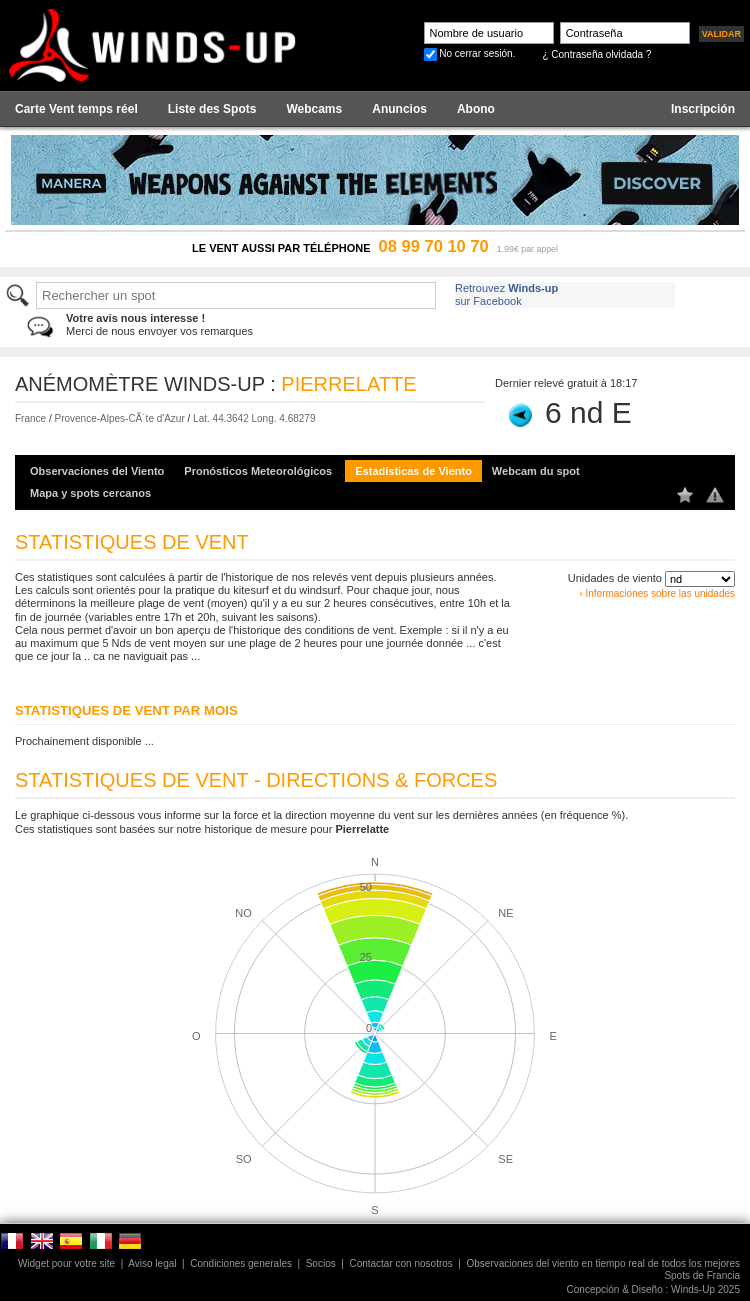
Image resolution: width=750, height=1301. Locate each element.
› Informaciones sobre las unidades (657, 593)
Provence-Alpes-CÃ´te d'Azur (119, 418)
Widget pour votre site (66, 1263)
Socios (321, 1263)
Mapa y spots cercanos (90, 493)
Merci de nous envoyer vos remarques (159, 324)
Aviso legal (152, 1263)
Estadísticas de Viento (413, 471)
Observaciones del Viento (97, 471)
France (30, 418)
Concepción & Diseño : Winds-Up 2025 (653, 1289)
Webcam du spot (536, 471)
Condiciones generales (241, 1263)
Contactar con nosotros (400, 1263)
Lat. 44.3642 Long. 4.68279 (254, 418)
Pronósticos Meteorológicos (258, 471)
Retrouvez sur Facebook (506, 294)
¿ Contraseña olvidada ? (596, 54)
